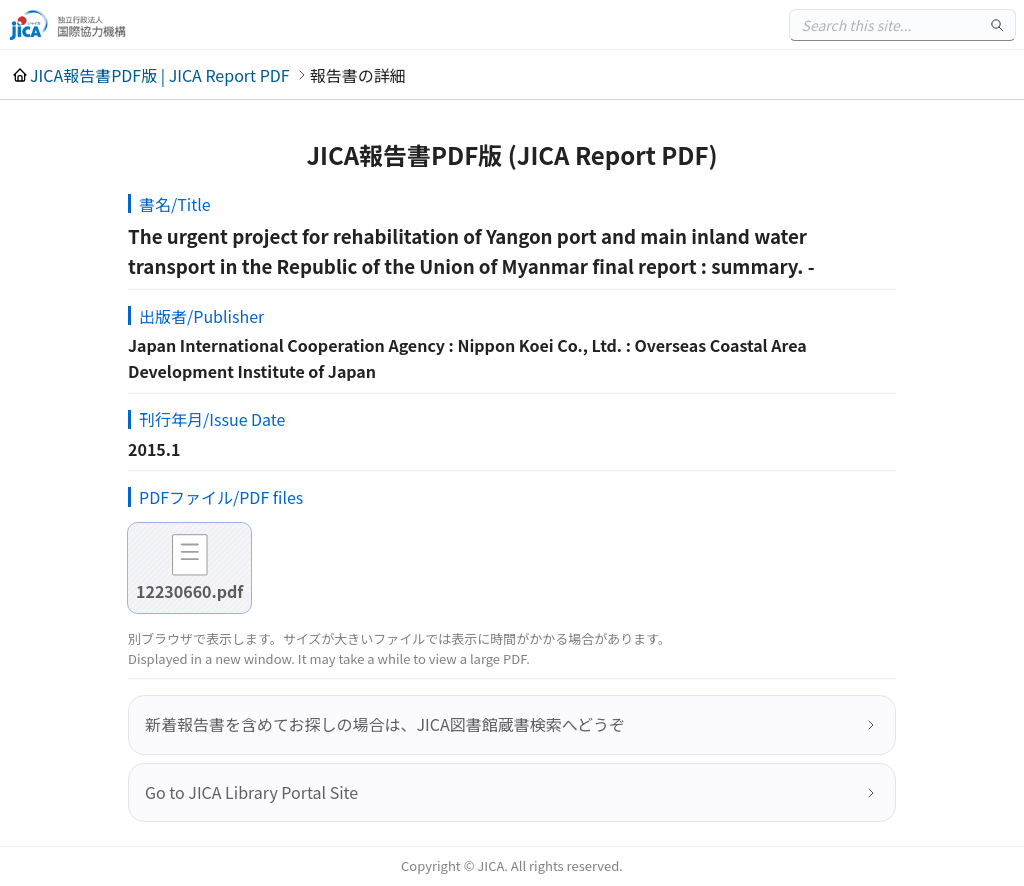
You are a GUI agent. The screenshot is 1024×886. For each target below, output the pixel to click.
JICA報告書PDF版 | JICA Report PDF (160, 75)
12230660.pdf (189, 591)
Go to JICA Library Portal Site (251, 792)
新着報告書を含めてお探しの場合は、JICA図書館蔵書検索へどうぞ (385, 724)
